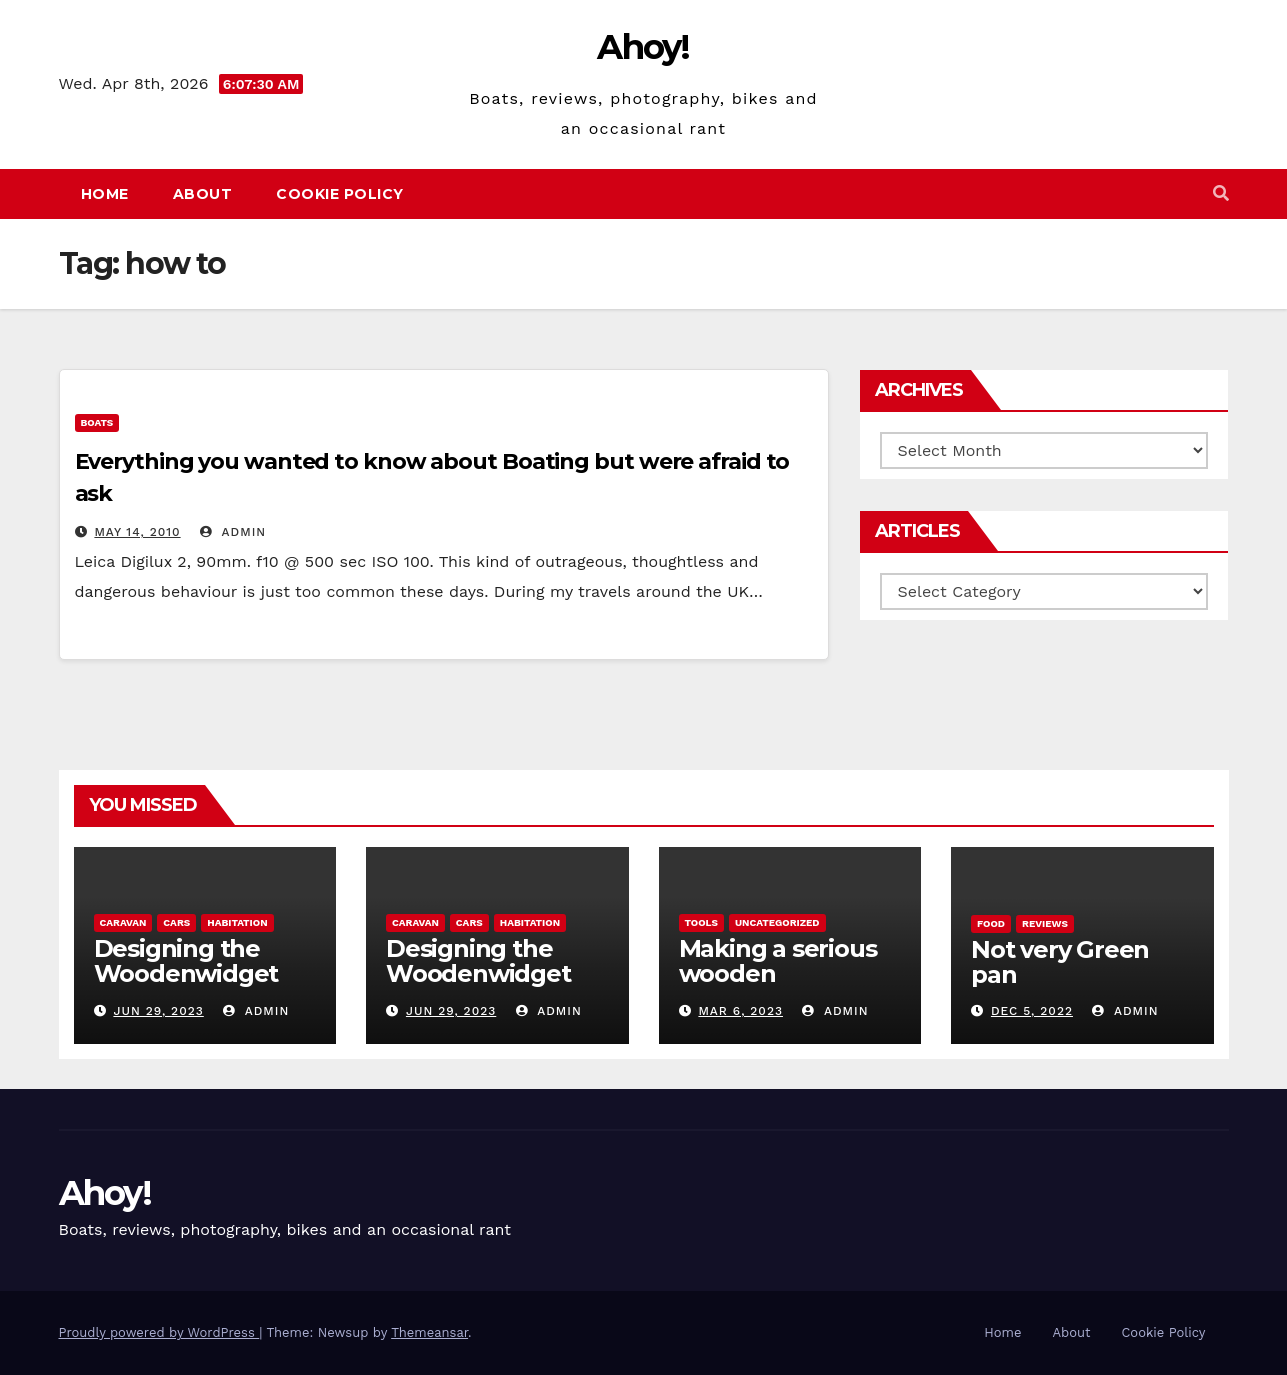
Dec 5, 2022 (1032, 1011)
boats (97, 422)
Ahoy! (643, 47)
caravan (123, 922)
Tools (701, 922)
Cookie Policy (340, 194)
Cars (176, 922)
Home (105, 194)
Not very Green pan (1060, 962)
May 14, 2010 (137, 532)
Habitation (237, 922)
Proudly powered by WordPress (159, 1332)
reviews (1045, 923)
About (203, 194)
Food (991, 923)
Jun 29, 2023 (158, 1011)
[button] (1221, 193)
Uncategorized (777, 922)
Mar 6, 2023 (740, 1011)
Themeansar (429, 1332)
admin (233, 532)
